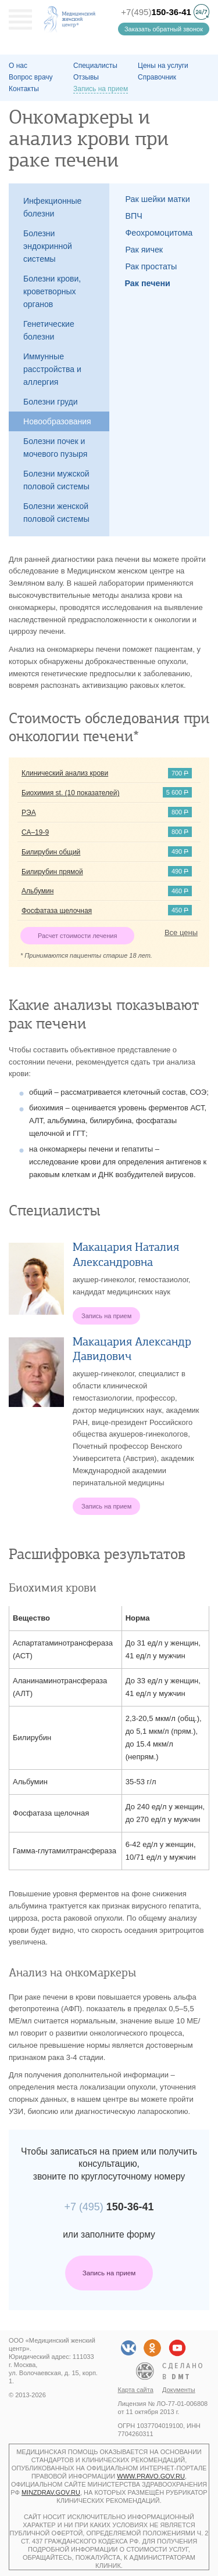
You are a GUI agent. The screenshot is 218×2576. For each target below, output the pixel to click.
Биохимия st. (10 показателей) (70, 793)
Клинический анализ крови (65, 773)
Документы (178, 2389)
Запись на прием (109, 2272)
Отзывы (86, 77)
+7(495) (156, 12)
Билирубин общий (51, 852)
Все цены (181, 932)
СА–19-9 (35, 832)
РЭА (29, 813)
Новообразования (57, 421)
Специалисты (95, 66)
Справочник (157, 77)
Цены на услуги (163, 66)
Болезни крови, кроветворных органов (52, 291)
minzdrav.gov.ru (51, 2492)
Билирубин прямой (52, 872)
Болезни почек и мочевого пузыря (55, 447)
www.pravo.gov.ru (151, 2476)
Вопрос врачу (31, 77)
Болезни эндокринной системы (47, 246)
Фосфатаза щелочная (57, 911)
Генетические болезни (48, 330)
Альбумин (37, 891)
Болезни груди (50, 401)
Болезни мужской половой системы (56, 480)
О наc (18, 66)
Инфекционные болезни (52, 207)
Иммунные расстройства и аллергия (52, 369)
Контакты (24, 89)
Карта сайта (135, 2389)
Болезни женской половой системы (56, 513)
